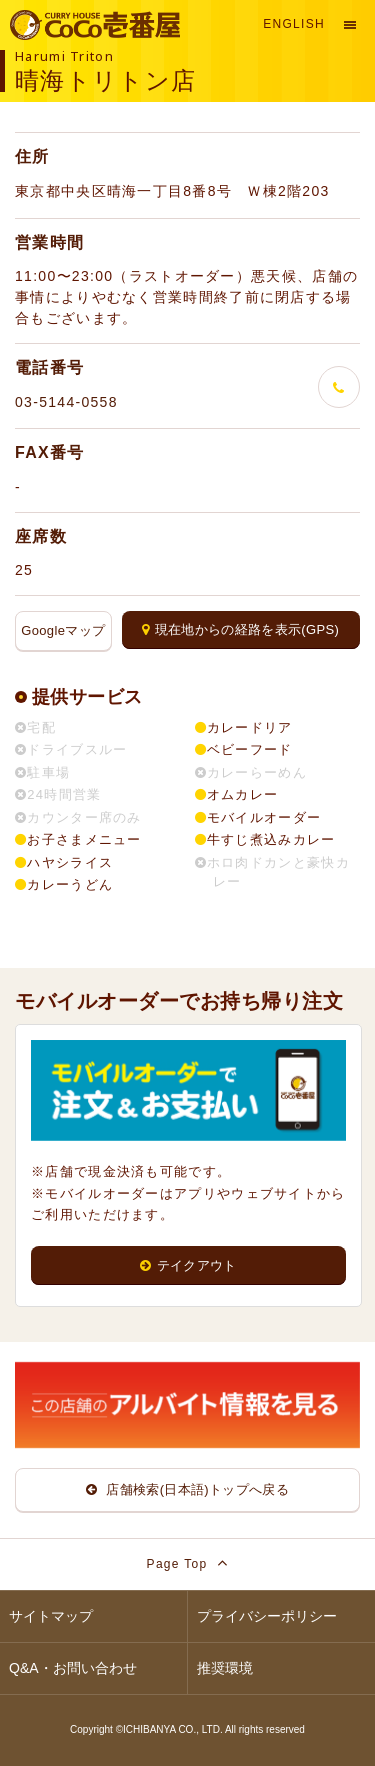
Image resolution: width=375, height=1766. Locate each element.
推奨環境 (225, 1668)
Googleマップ (63, 630)
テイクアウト (188, 1265)
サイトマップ (51, 1616)
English (294, 24)
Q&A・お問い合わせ (73, 1668)
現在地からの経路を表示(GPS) (240, 629)
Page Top (188, 1562)
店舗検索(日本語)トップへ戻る (187, 1489)
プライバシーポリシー (267, 1616)
